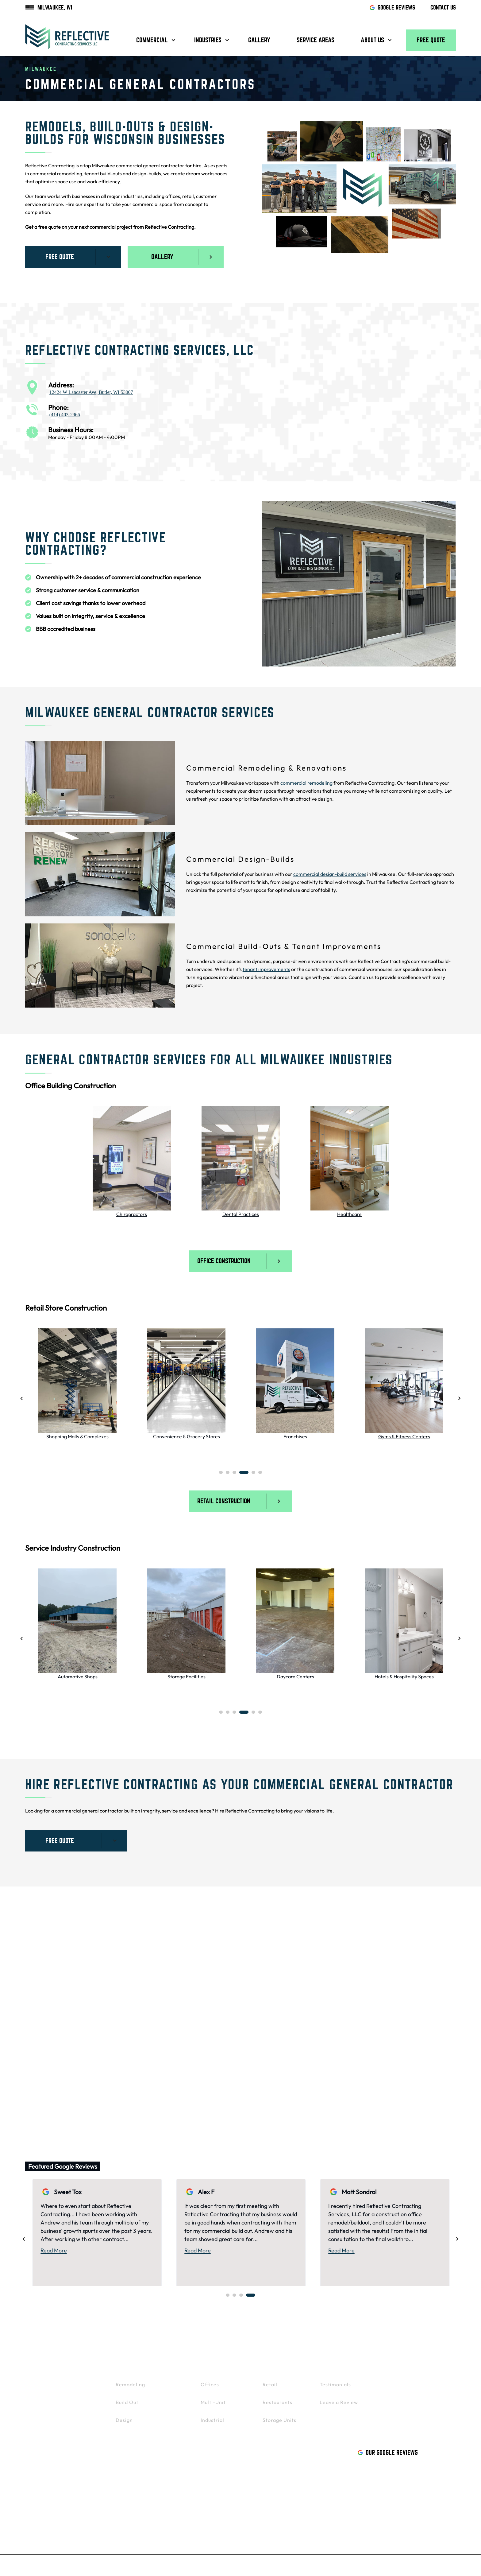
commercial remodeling (306, 783)
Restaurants (277, 2406)
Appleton (407, 1974)
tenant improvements (266, 969)
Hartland (278, 2010)
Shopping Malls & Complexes (77, 1438)
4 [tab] (243, 1474)
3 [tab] (234, 1474)
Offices (210, 2388)
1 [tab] (221, 1474)
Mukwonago (167, 1974)
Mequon (406, 2046)
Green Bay (409, 2010)
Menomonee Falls (288, 1974)
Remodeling (130, 2388)
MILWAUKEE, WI (48, 7)
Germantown (49, 2028)
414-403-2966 (50, 2473)
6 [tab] (260, 1474)
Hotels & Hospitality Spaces (404, 1679)
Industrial (212, 2424)
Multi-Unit (213, 2406)
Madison (406, 2028)
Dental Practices (240, 1214)
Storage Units (279, 2424)
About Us (332, 2370)
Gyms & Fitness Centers (404, 1438)
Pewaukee (45, 2046)
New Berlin (165, 1992)
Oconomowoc (284, 2028)
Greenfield (280, 2063)
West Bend (165, 2063)
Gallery (259, 40)
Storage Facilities (186, 1679)
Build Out (127, 2406)
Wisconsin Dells (415, 2063)
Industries (207, 40)
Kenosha (163, 2081)
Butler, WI (93, 2453)
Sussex (275, 1992)
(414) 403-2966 (64, 414)
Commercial (152, 40)
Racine (404, 1992)
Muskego (163, 2010)
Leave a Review (339, 2406)
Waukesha (45, 1992)
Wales (159, 2028)
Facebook (45, 2494)
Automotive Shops (78, 1679)
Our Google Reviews (388, 2456)
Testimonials (335, 2388)
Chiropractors (131, 1214)
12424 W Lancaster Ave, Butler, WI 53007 (91, 392)
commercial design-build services (329, 874)
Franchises (295, 1438)
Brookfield (45, 2010)
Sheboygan (281, 2081)
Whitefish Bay (50, 2099)
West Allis (45, 2063)
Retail (270, 2388)
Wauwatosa (47, 2081)
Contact (399, 2370)
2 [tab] (227, 1474)
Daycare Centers (295, 1679)
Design (124, 2424)
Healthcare (349, 1214)
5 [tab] (253, 1474)
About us (372, 40)
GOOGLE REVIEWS (392, 7)
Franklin (162, 2046)
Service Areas (315, 40)
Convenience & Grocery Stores (186, 1438)
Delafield (278, 2046)
